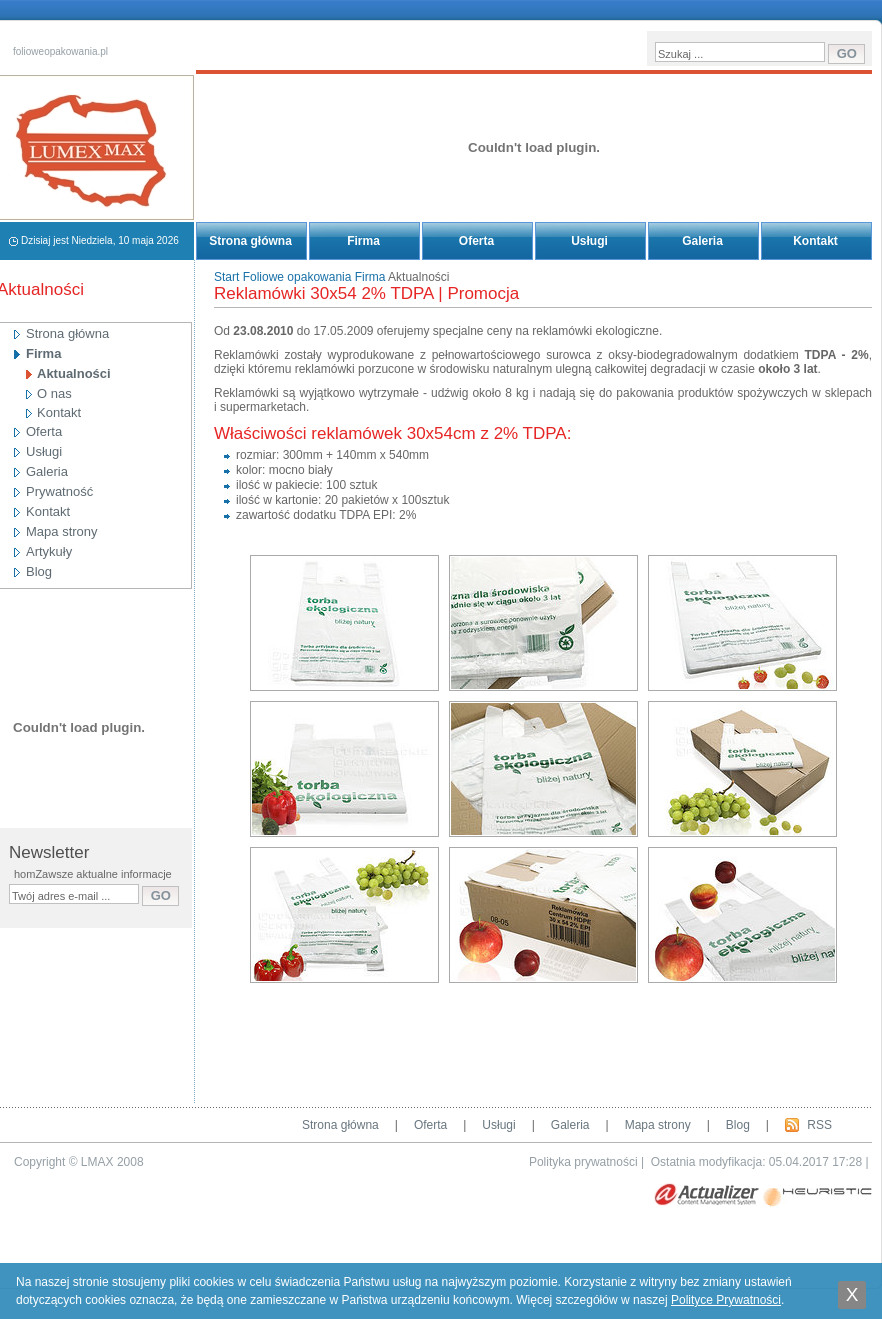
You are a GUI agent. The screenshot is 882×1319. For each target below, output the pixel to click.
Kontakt (815, 241)
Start (226, 277)
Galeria (702, 241)
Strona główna (250, 241)
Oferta (476, 241)
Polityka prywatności (583, 1162)
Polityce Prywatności (726, 1300)
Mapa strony (658, 1125)
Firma (363, 241)
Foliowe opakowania (297, 277)
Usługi (589, 241)
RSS (819, 1125)
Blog (738, 1125)
